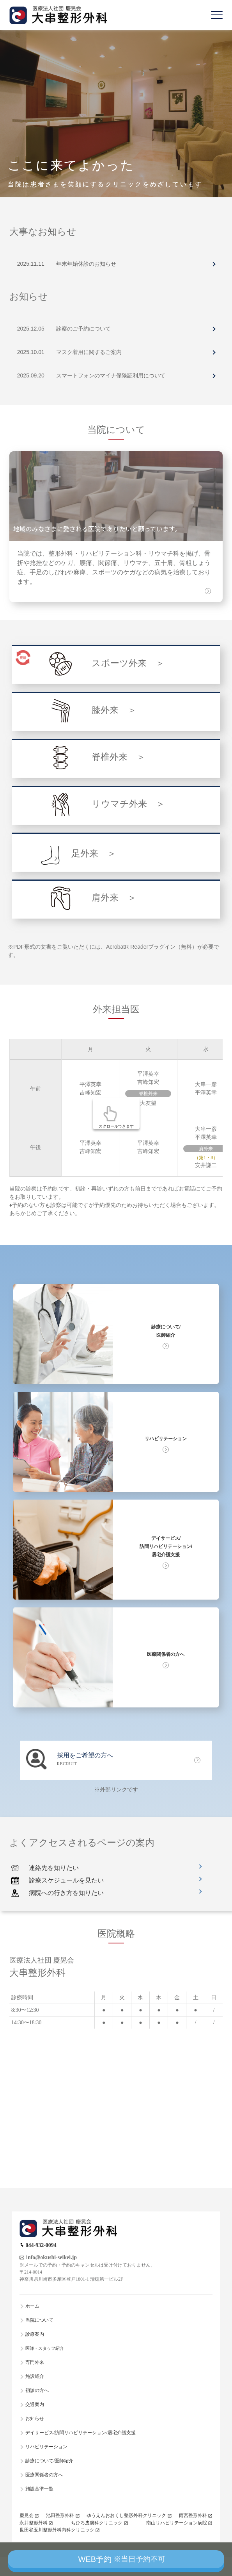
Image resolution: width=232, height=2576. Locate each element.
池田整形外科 (60, 2515)
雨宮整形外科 (193, 2515)
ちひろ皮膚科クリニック (96, 2523)
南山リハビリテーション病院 (176, 2523)
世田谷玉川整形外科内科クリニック (56, 2530)
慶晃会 (26, 2515)
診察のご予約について (83, 328)
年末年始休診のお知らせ (86, 264)
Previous (2, 30)
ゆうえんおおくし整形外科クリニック (126, 2515)
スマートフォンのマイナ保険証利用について (110, 375)
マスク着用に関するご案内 (89, 352)
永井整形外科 (33, 2523)
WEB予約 (122, 2559)
